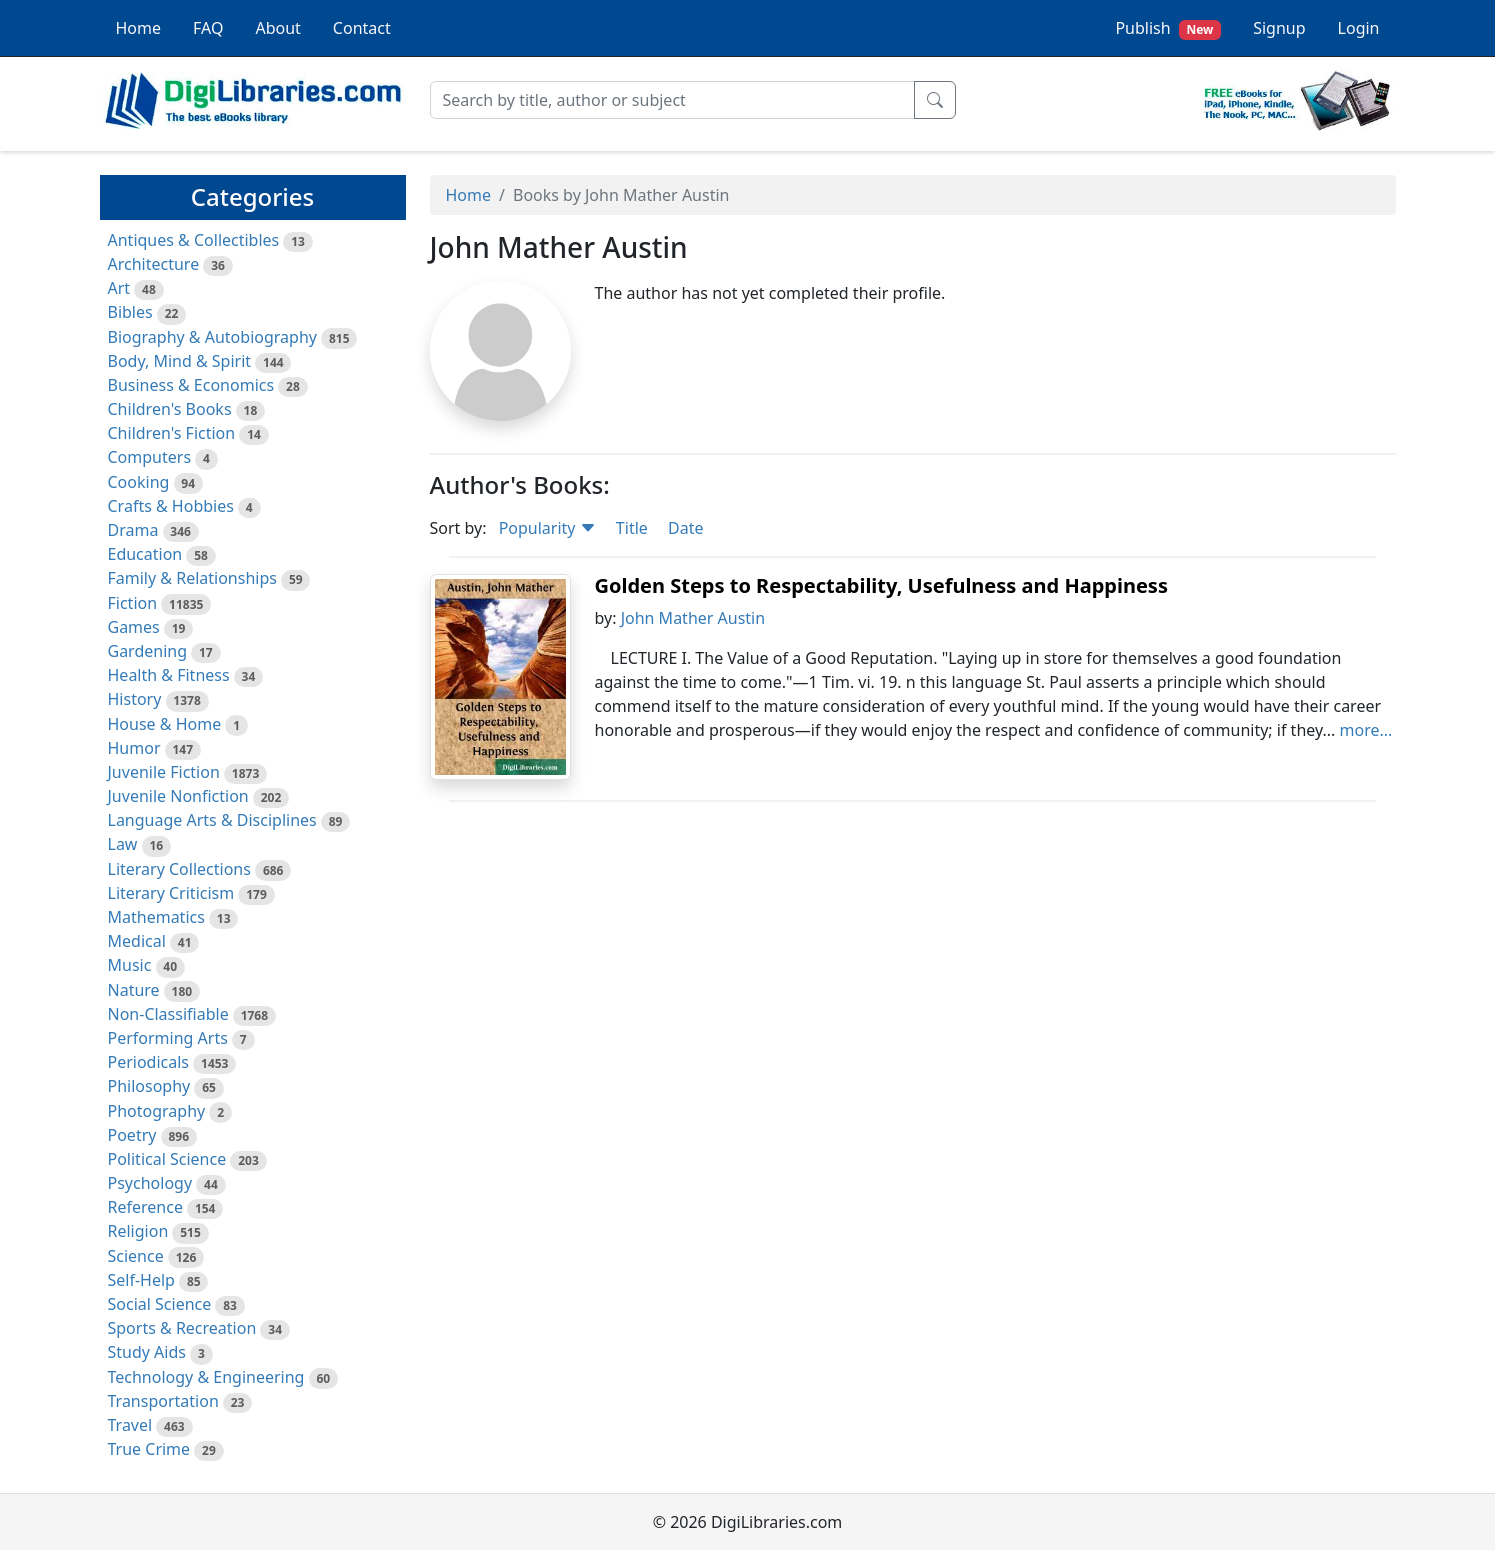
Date (685, 528)
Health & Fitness (169, 675)
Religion (138, 1231)
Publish (1168, 28)
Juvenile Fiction (164, 772)
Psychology (150, 1183)
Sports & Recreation (182, 1328)
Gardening (148, 651)
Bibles (130, 312)
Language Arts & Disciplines (212, 820)
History (135, 699)
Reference (145, 1207)
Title (632, 528)
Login (1359, 28)
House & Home (165, 724)
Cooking (139, 482)
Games (134, 627)
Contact (362, 28)
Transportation (163, 1401)
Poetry (132, 1135)
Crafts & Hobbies (171, 506)
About (277, 28)
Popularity (547, 528)
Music (130, 965)
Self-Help (141, 1280)
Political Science (167, 1159)
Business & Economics (191, 385)
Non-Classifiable (168, 1014)
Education (145, 554)
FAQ (208, 28)
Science (136, 1256)
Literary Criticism (171, 893)
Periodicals (149, 1062)
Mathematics (156, 917)
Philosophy (149, 1086)
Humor (134, 748)
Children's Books (170, 409)
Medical (137, 941)
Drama (133, 530)
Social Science (160, 1304)
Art (119, 288)
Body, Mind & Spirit (180, 361)
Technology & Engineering (206, 1377)
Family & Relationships (192, 578)
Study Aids (147, 1352)
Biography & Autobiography (212, 337)
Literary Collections (179, 869)
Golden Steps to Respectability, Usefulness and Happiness (881, 585)
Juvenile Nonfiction (178, 796)
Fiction (133, 603)
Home (139, 28)
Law (123, 844)
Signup (1279, 28)
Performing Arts (168, 1038)
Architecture (154, 264)
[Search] (672, 100)
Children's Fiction (172, 433)
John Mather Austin (693, 618)
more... (1366, 730)
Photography (157, 1111)
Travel (130, 1425)
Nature (134, 990)
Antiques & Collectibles (194, 240)
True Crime (149, 1449)
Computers (150, 457)
